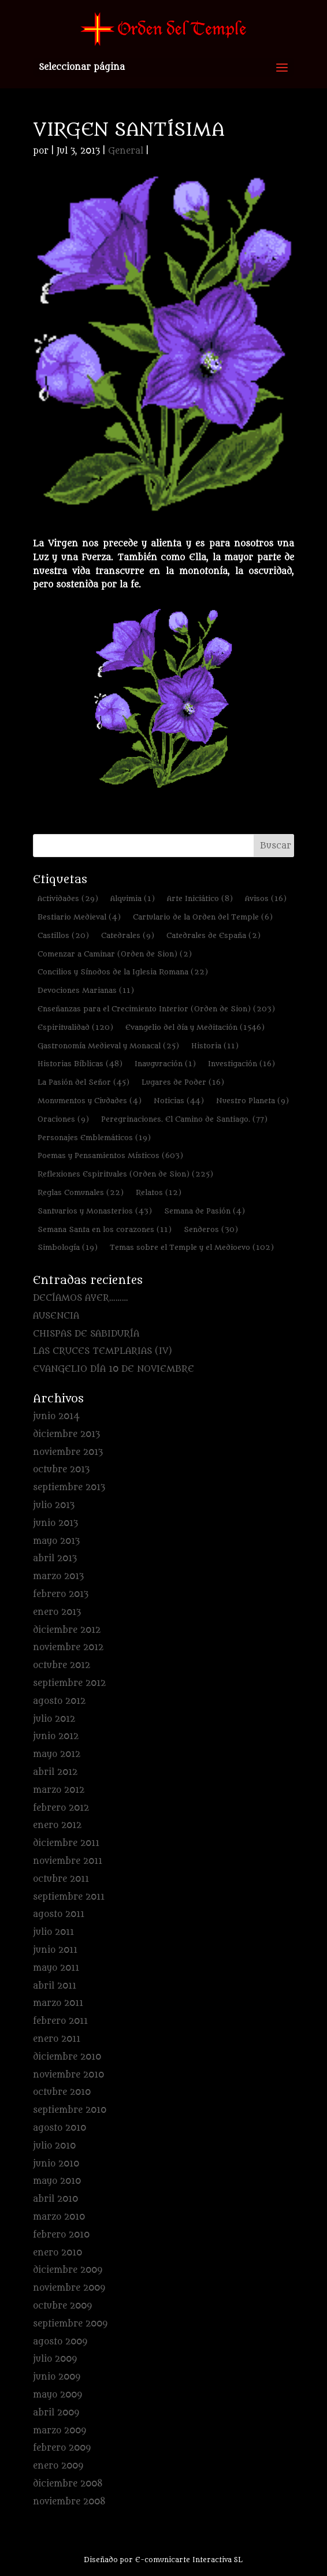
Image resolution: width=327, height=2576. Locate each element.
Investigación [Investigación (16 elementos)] (241, 1063)
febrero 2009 (62, 2448)
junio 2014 (56, 1416)
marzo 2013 (58, 1576)
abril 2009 (56, 2413)
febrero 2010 (61, 2235)
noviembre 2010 (68, 2075)
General (125, 151)
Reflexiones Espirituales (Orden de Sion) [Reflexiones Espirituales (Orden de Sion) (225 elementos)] (125, 1174)
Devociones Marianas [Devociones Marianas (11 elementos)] (86, 990)
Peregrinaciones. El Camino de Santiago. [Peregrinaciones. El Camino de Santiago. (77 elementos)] (184, 1119)
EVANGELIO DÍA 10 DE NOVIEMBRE (113, 1369)
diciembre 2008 (68, 2484)
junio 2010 (56, 2164)
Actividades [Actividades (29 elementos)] (68, 898)
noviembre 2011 (67, 1861)
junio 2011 (55, 1950)
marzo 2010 (59, 2217)
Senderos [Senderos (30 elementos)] (211, 1229)
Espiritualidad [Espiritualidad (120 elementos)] (75, 1027)
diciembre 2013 (66, 1434)
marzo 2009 (59, 2431)
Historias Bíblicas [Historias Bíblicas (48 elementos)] (80, 1063)
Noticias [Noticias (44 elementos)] (179, 1100)
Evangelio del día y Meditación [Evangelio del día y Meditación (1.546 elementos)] (195, 1027)
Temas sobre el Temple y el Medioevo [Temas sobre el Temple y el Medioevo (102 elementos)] (192, 1247)
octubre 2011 (61, 1879)
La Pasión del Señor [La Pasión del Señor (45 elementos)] (83, 1082)
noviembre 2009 (69, 2288)
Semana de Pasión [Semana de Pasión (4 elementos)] (204, 1211)
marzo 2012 (58, 1790)
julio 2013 (54, 1505)
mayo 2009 (57, 2395)
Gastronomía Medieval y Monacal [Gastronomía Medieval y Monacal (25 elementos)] (108, 1045)
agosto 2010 (59, 2128)
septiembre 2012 (69, 1683)
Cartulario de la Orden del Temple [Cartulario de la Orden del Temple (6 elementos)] (203, 917)
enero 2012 (57, 1825)
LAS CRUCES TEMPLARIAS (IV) (102, 1351)
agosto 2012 (59, 1701)
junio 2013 (55, 1523)
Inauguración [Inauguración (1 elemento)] (165, 1063)
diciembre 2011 (66, 1843)
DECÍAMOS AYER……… (80, 1298)
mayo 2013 (56, 1541)
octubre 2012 (61, 1665)
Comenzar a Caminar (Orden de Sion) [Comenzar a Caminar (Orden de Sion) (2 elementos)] (115, 954)
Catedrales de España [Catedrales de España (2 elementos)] (213, 935)
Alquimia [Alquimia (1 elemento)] (132, 898)
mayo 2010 (57, 2181)
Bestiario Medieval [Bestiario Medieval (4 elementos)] (79, 917)
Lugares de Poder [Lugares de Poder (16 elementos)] (183, 1082)
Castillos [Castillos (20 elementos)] (63, 935)
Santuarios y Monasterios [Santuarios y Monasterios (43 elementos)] (95, 1211)
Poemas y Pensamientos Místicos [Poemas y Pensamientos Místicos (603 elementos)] (110, 1155)
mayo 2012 (56, 1754)
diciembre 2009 (67, 2270)
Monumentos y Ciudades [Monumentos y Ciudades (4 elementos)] (90, 1100)
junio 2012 (56, 1736)
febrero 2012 (61, 1808)
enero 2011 (56, 2039)
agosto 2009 (60, 2342)
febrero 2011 (60, 2021)
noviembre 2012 (68, 1647)
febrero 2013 (60, 1594)
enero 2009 (58, 2466)
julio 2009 (55, 2359)
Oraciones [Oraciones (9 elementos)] (63, 1119)
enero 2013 (57, 1612)
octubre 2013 (61, 1470)
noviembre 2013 (68, 1452)
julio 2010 (54, 2146)
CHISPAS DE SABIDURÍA (86, 1334)
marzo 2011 (58, 2003)
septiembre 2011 (69, 1897)
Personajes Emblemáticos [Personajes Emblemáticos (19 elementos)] (94, 1137)
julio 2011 (53, 1932)
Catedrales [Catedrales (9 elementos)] (127, 935)
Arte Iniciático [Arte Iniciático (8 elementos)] (200, 898)
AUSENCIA (56, 1316)
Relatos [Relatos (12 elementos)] (158, 1192)
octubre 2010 (62, 2092)
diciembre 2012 (67, 1630)
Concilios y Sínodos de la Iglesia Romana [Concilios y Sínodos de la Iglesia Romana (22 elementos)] (123, 971)
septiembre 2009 (70, 2324)
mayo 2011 (56, 1968)
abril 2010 (55, 2199)
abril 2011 (54, 1986)
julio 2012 (54, 1719)
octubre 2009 (62, 2306)
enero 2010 (57, 2253)
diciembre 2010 (67, 2057)
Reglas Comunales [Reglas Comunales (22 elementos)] (81, 1192)
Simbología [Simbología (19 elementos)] (68, 1247)
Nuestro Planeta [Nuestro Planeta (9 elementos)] (252, 1100)
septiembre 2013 (69, 1487)
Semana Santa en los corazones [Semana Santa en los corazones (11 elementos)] (105, 1229)
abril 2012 (55, 1772)
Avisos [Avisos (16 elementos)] (266, 898)
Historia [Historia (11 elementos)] (215, 1045)
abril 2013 (55, 1559)
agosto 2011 (58, 1914)
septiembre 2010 (69, 2110)
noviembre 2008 (69, 2502)
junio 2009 (56, 2377)
